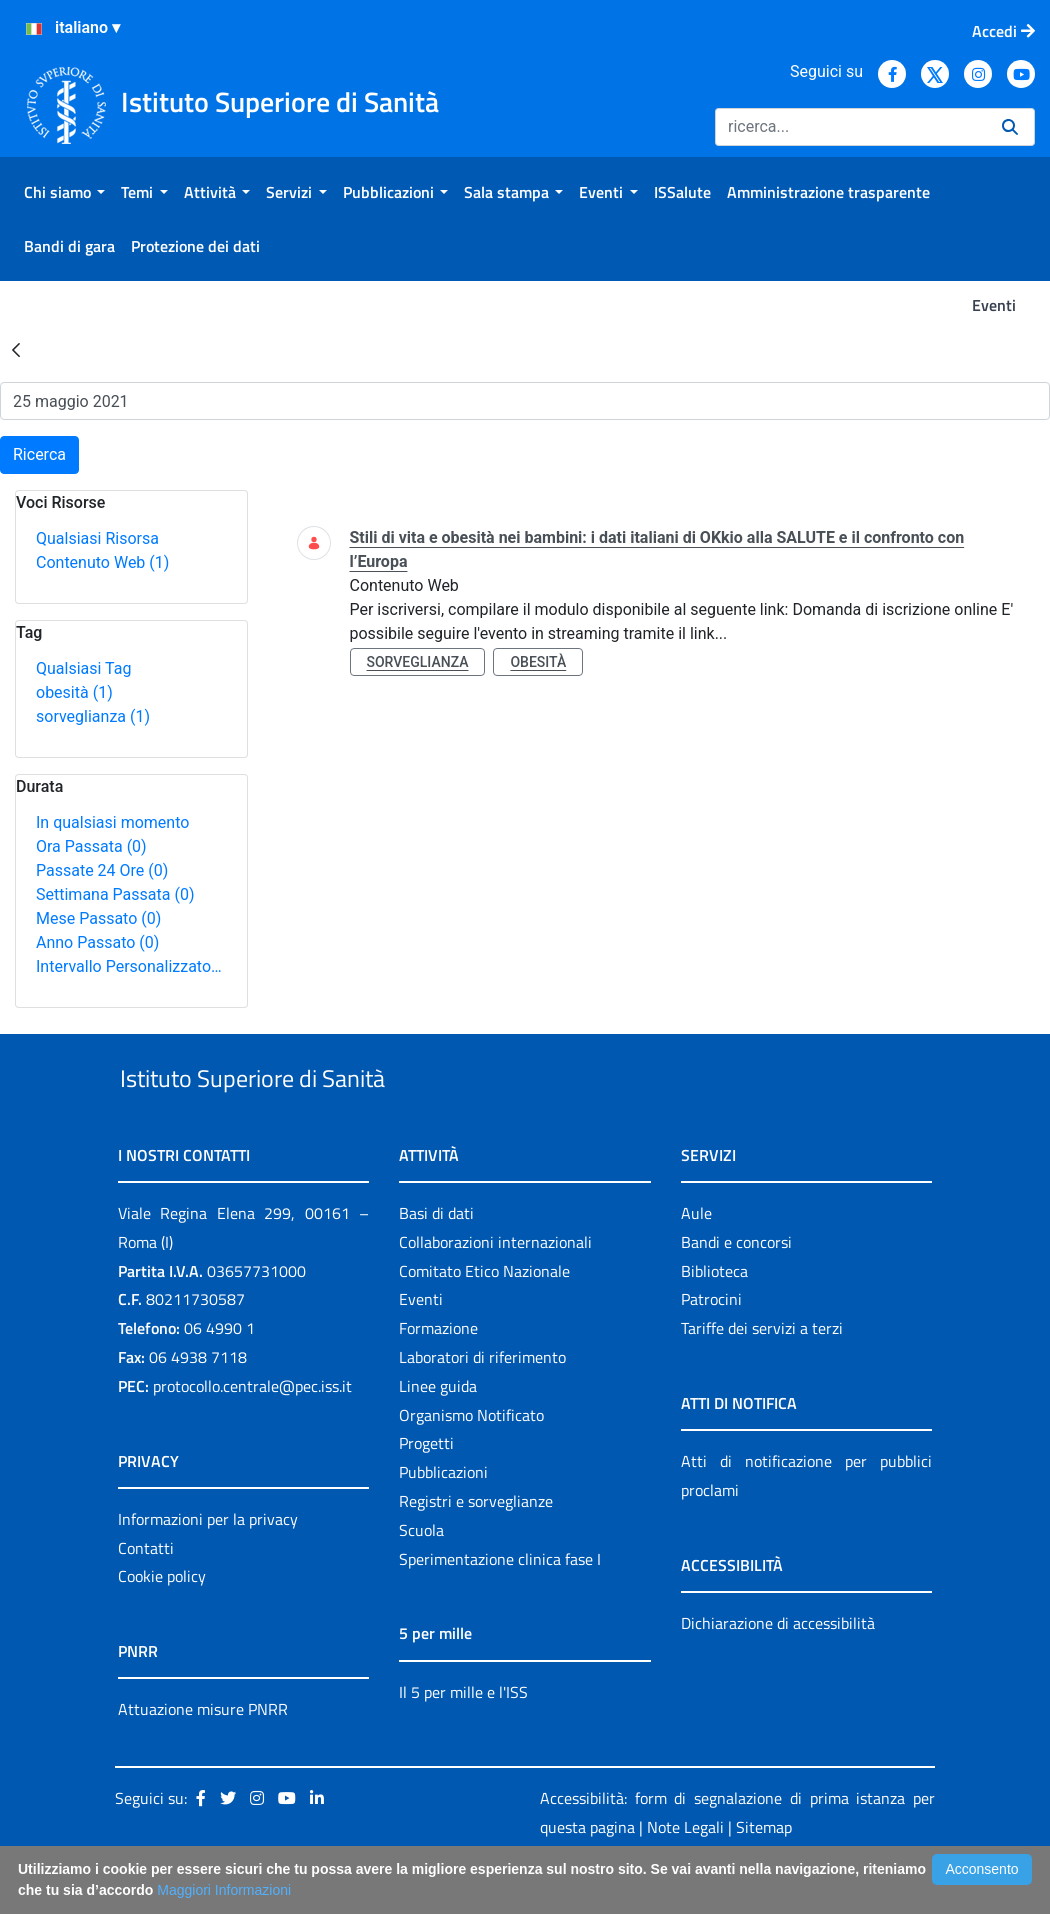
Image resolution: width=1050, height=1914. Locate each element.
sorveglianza (93, 716)
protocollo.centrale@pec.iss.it (252, 1432)
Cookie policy (162, 1623)
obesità (74, 692)
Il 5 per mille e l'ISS (463, 1738)
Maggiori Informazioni (224, 1890)
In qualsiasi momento (112, 822)
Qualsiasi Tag (83, 668)
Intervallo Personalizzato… (129, 966)
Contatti (146, 1594)
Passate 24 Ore (102, 870)
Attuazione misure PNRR (203, 1756)
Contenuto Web (102, 562)
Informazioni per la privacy (208, 1565)
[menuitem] (64, 192)
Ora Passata (91, 846)
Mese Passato (98, 918)
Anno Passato (97, 942)
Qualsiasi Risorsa (97, 538)
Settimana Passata (115, 894)
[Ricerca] (850, 127)
